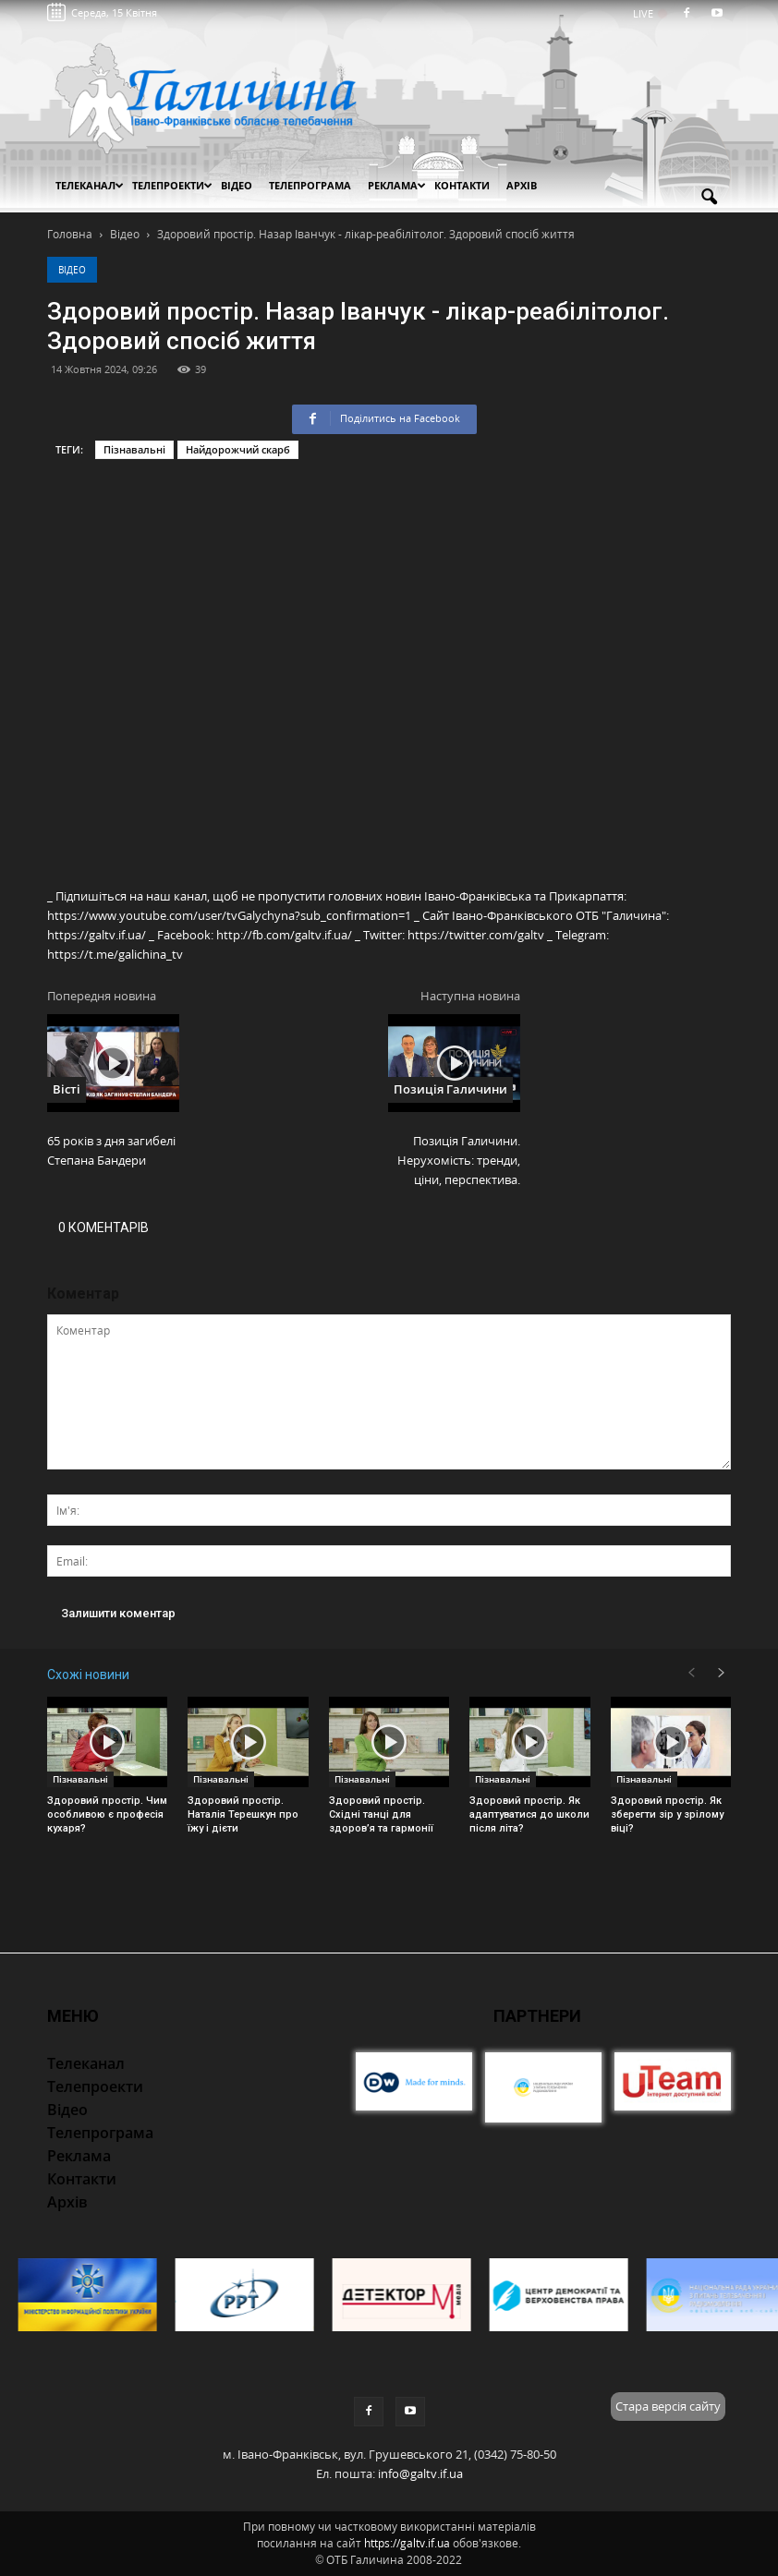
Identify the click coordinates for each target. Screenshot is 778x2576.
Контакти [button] (462, 185)
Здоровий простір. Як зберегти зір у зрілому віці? (667, 1814)
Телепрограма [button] (310, 185)
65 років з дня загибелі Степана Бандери (111, 1150)
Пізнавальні (134, 449)
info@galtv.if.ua (420, 2473)
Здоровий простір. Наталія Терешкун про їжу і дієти (243, 1814)
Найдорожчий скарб (238, 449)
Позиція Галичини (450, 1089)
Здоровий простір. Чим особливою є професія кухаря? (107, 1814)
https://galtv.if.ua (407, 2543)
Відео (72, 269)
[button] (709, 197)
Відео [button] (236, 185)
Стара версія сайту (668, 2406)
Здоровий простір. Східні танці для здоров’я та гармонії (381, 1814)
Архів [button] (521, 185)
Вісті (66, 1089)
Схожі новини (88, 1674)
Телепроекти (172, 185)
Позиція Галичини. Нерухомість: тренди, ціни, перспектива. (458, 1160)
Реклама (397, 185)
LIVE (649, 13)
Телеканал (89, 185)
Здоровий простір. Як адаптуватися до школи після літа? (529, 1814)
